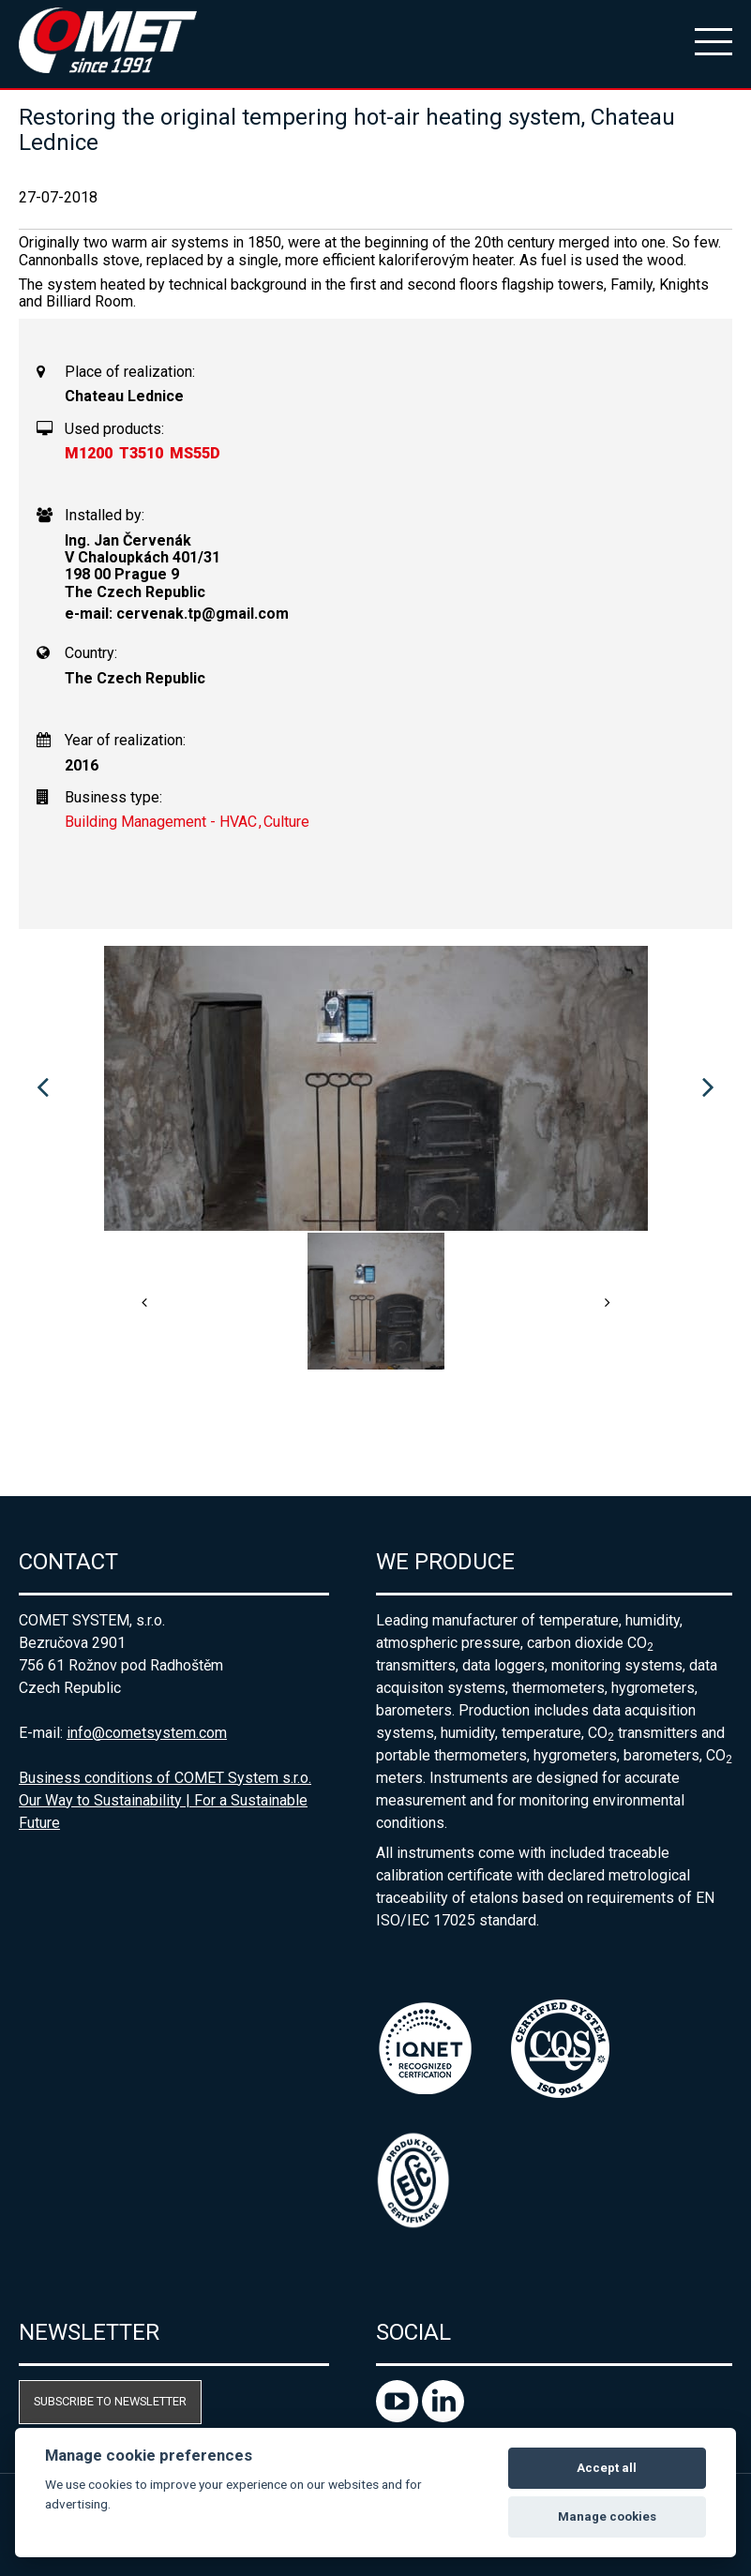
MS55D (195, 453)
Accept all (607, 2468)
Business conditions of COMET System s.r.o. (165, 1778)
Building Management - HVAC (161, 822)
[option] (375, 1088)
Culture (286, 822)
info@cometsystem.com (147, 1733)
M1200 (89, 453)
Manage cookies (607, 2516)
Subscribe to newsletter (110, 2401)
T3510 (141, 453)
